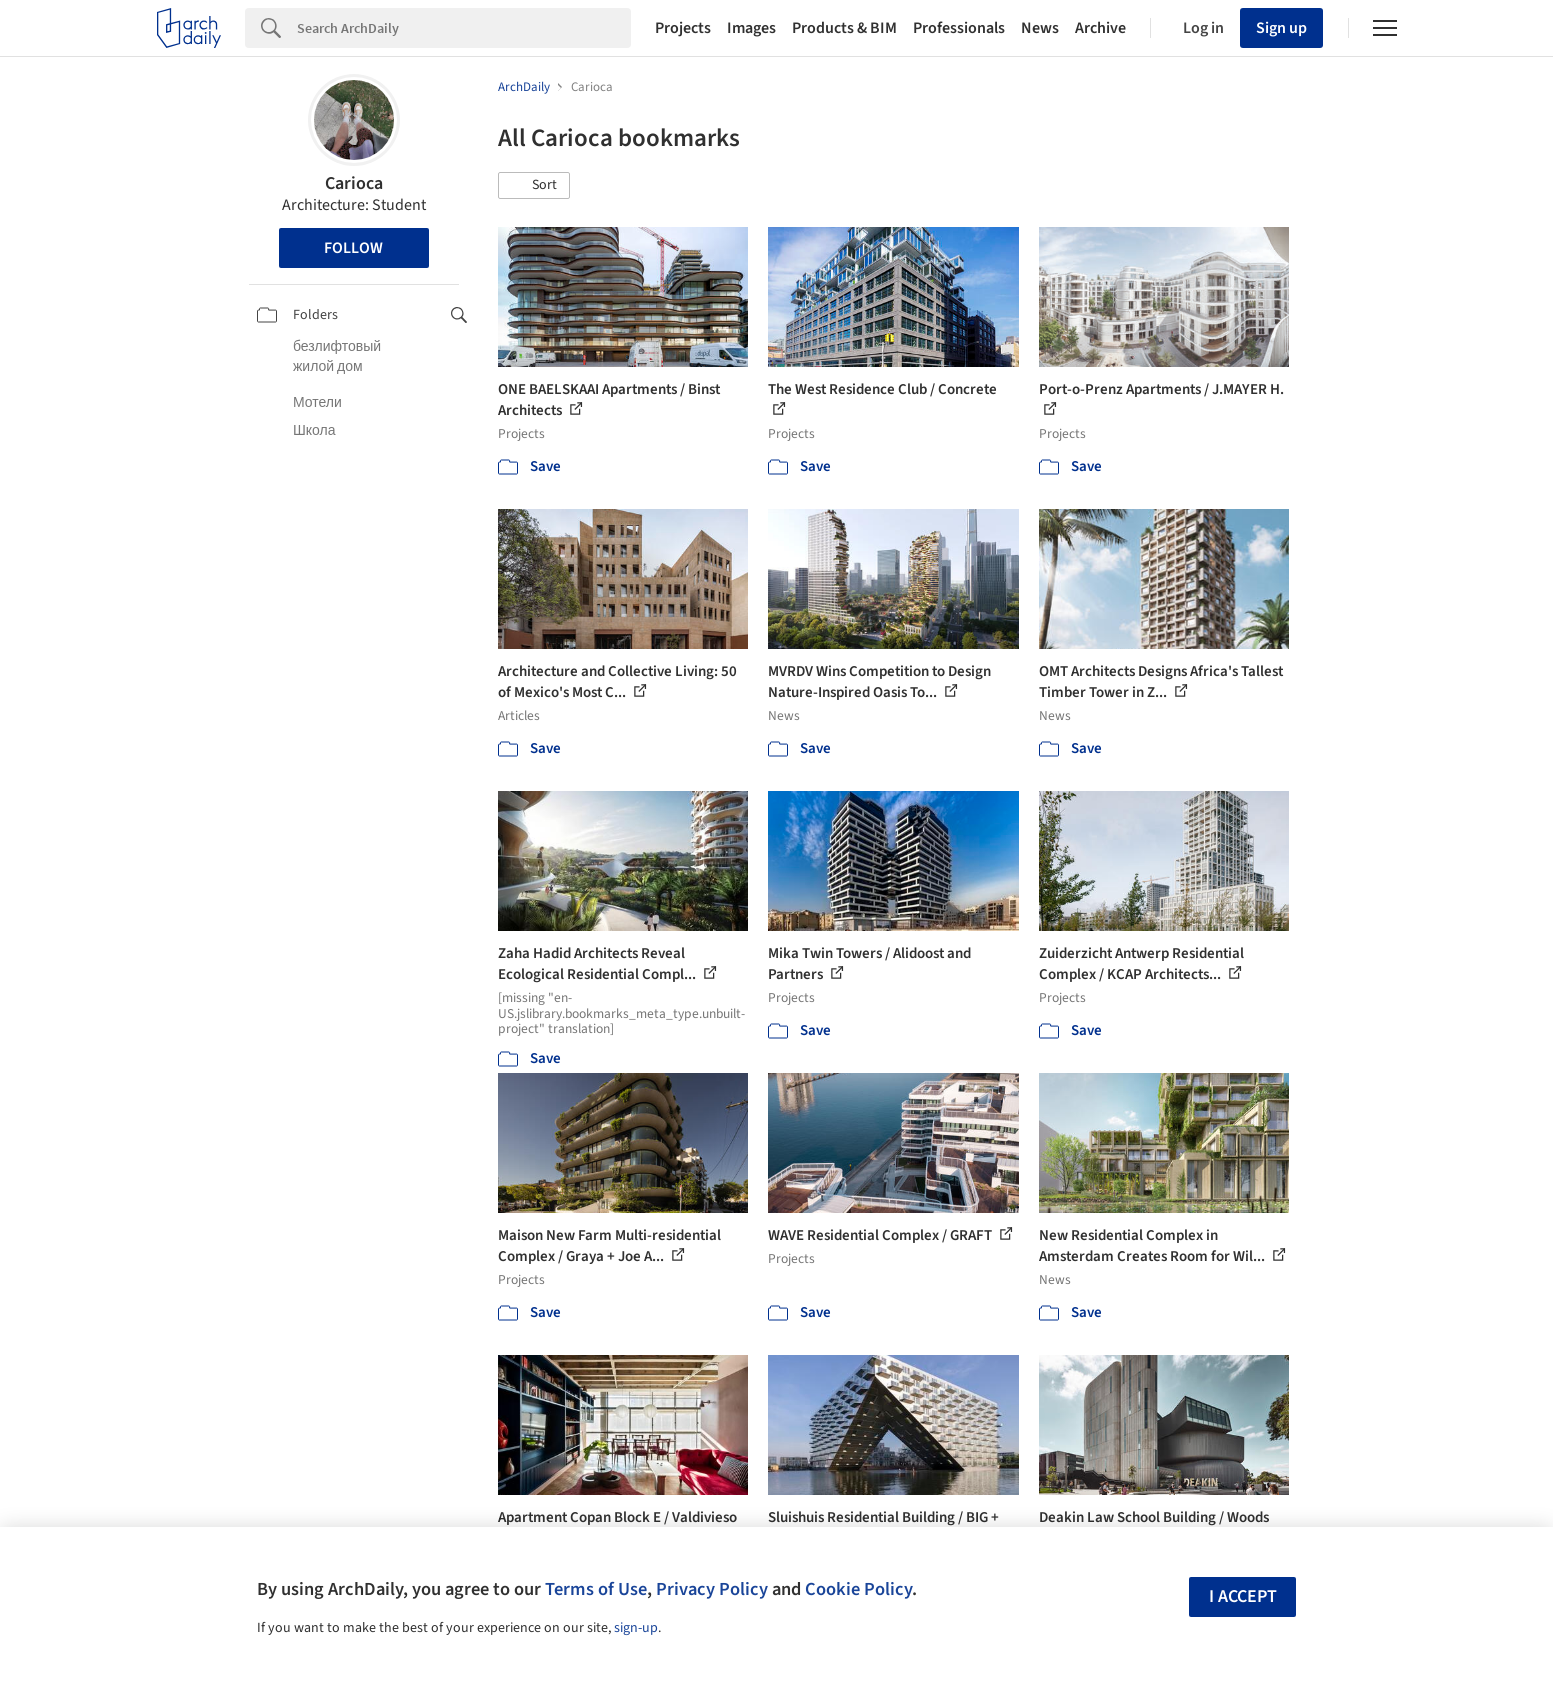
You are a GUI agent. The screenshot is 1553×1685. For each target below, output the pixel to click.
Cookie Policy (858, 1589)
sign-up (636, 1628)
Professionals (959, 28)
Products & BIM (844, 28)
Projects (683, 28)
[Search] (464, 28)
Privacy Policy (712, 1589)
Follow (353, 248)
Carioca (354, 183)
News (1040, 28)
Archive (1100, 28)
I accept (1243, 1596)
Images (751, 28)
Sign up (1281, 28)
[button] (534, 186)
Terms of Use (596, 1589)
